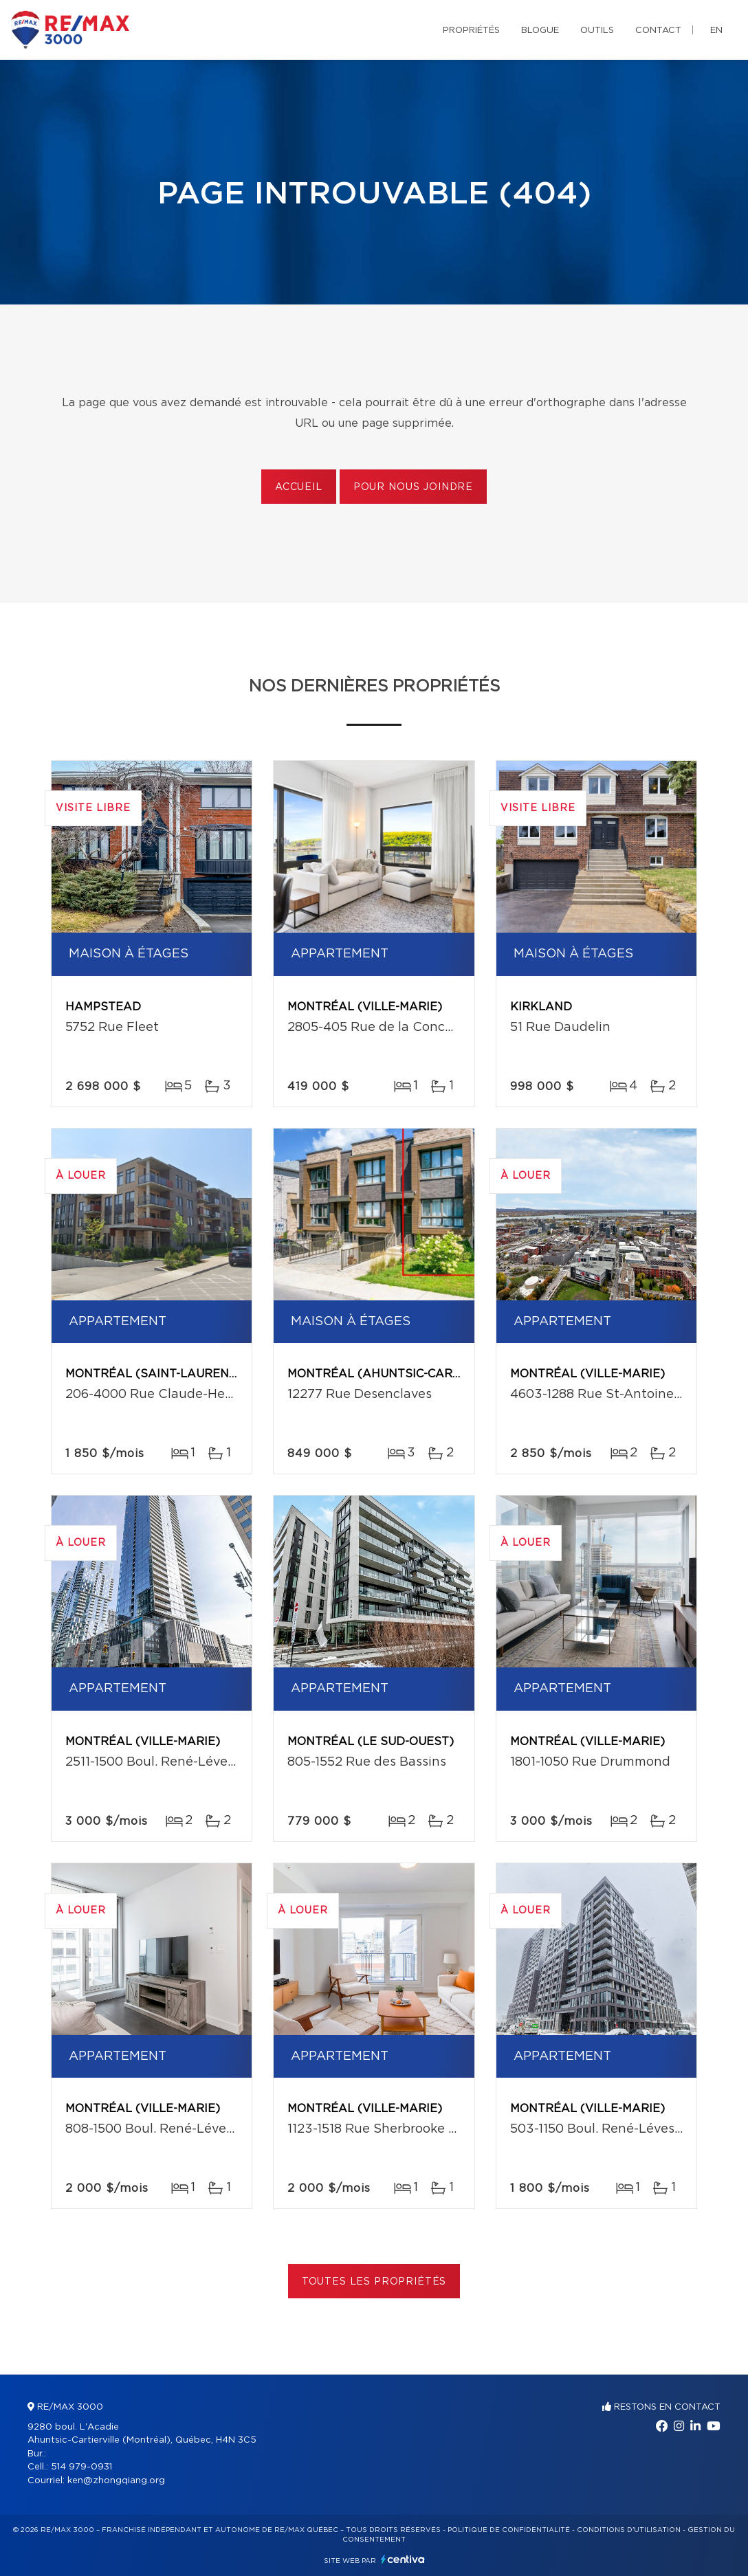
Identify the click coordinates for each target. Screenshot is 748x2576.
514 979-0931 (81, 2467)
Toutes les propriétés (374, 2282)
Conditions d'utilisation (629, 2530)
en (716, 30)
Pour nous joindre (413, 487)
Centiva (403, 2559)
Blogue (540, 30)
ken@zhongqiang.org (116, 2480)
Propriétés (471, 30)
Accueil (298, 487)
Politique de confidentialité (509, 2530)
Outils (597, 30)
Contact (658, 30)
